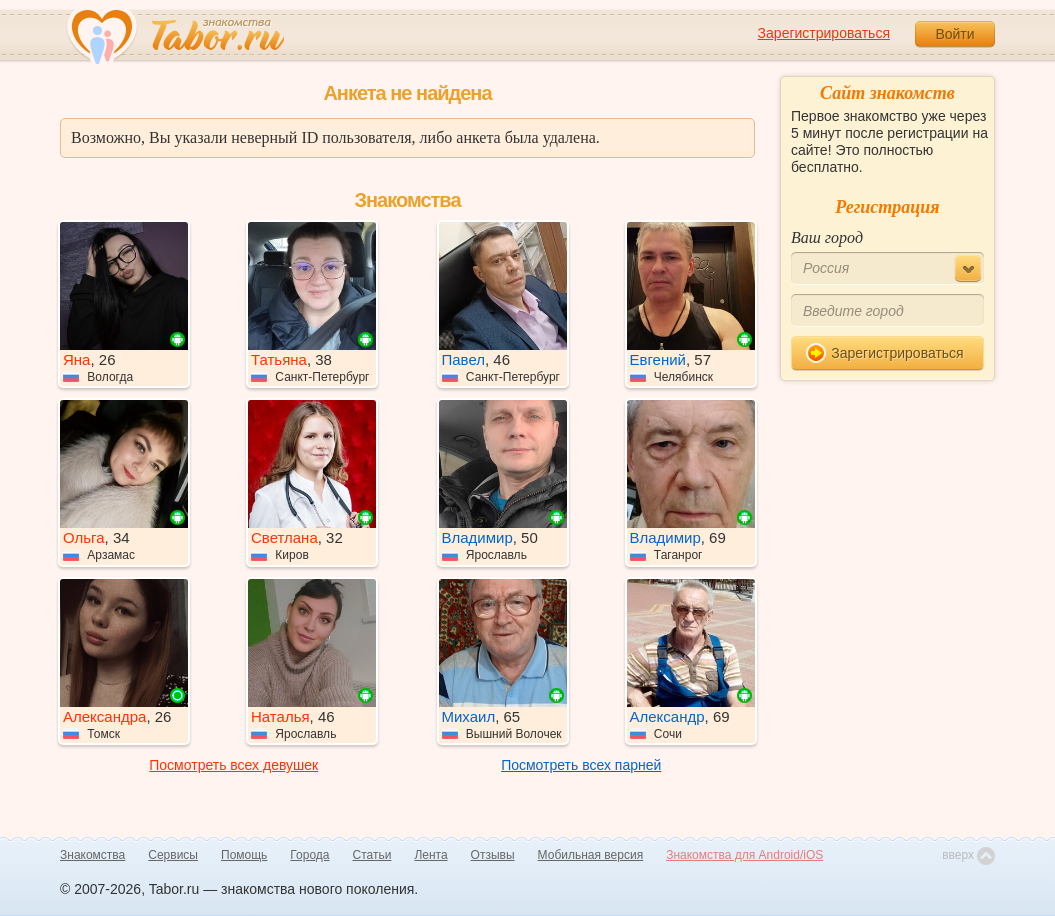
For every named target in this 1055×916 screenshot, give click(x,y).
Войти (954, 34)
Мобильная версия (591, 855)
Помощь (244, 855)
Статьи (372, 855)
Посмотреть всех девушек (233, 765)
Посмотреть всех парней (581, 765)
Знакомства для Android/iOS (744, 855)
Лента (430, 855)
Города (309, 855)
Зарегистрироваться (824, 33)
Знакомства (92, 855)
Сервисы (173, 855)
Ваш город (827, 237)
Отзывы (493, 855)
